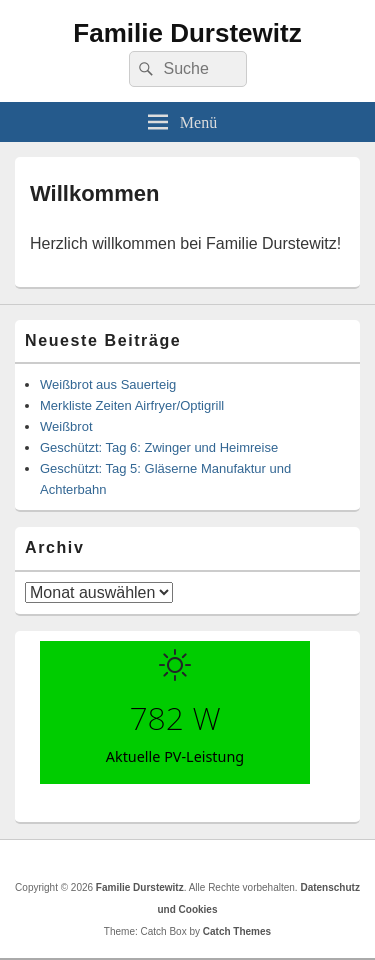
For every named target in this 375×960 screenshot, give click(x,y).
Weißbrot (66, 426)
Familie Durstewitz (187, 33)
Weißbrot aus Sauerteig (108, 384)
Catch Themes (237, 931)
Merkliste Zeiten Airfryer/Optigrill (132, 405)
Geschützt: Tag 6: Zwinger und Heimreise (159, 447)
